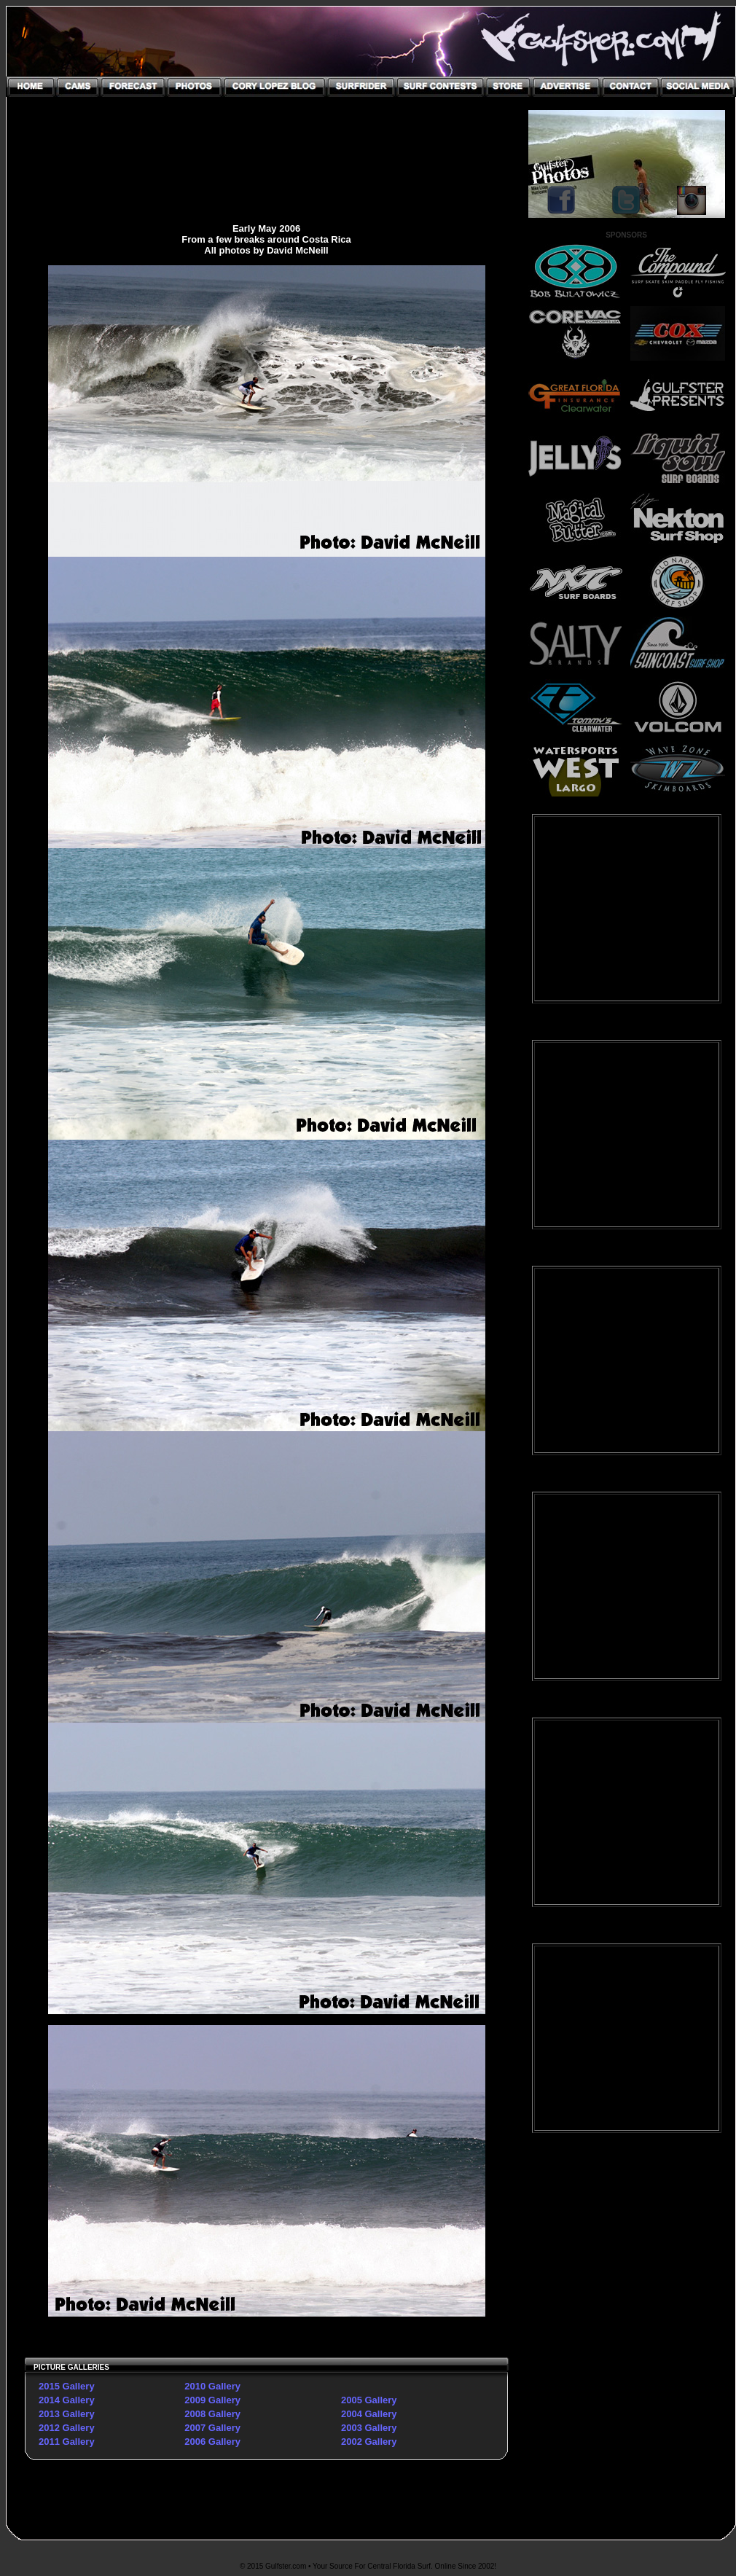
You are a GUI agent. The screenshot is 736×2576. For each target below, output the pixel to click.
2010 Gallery (212, 2386)
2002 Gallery (369, 2441)
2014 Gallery (67, 2400)
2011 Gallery (67, 2441)
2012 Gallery (67, 2427)
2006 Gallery (212, 2441)
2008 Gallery (212, 2413)
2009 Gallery (212, 2400)
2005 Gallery (369, 2400)
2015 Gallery (67, 2386)
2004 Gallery (369, 2413)
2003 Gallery (369, 2427)
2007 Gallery (212, 2427)
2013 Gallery (67, 2413)
